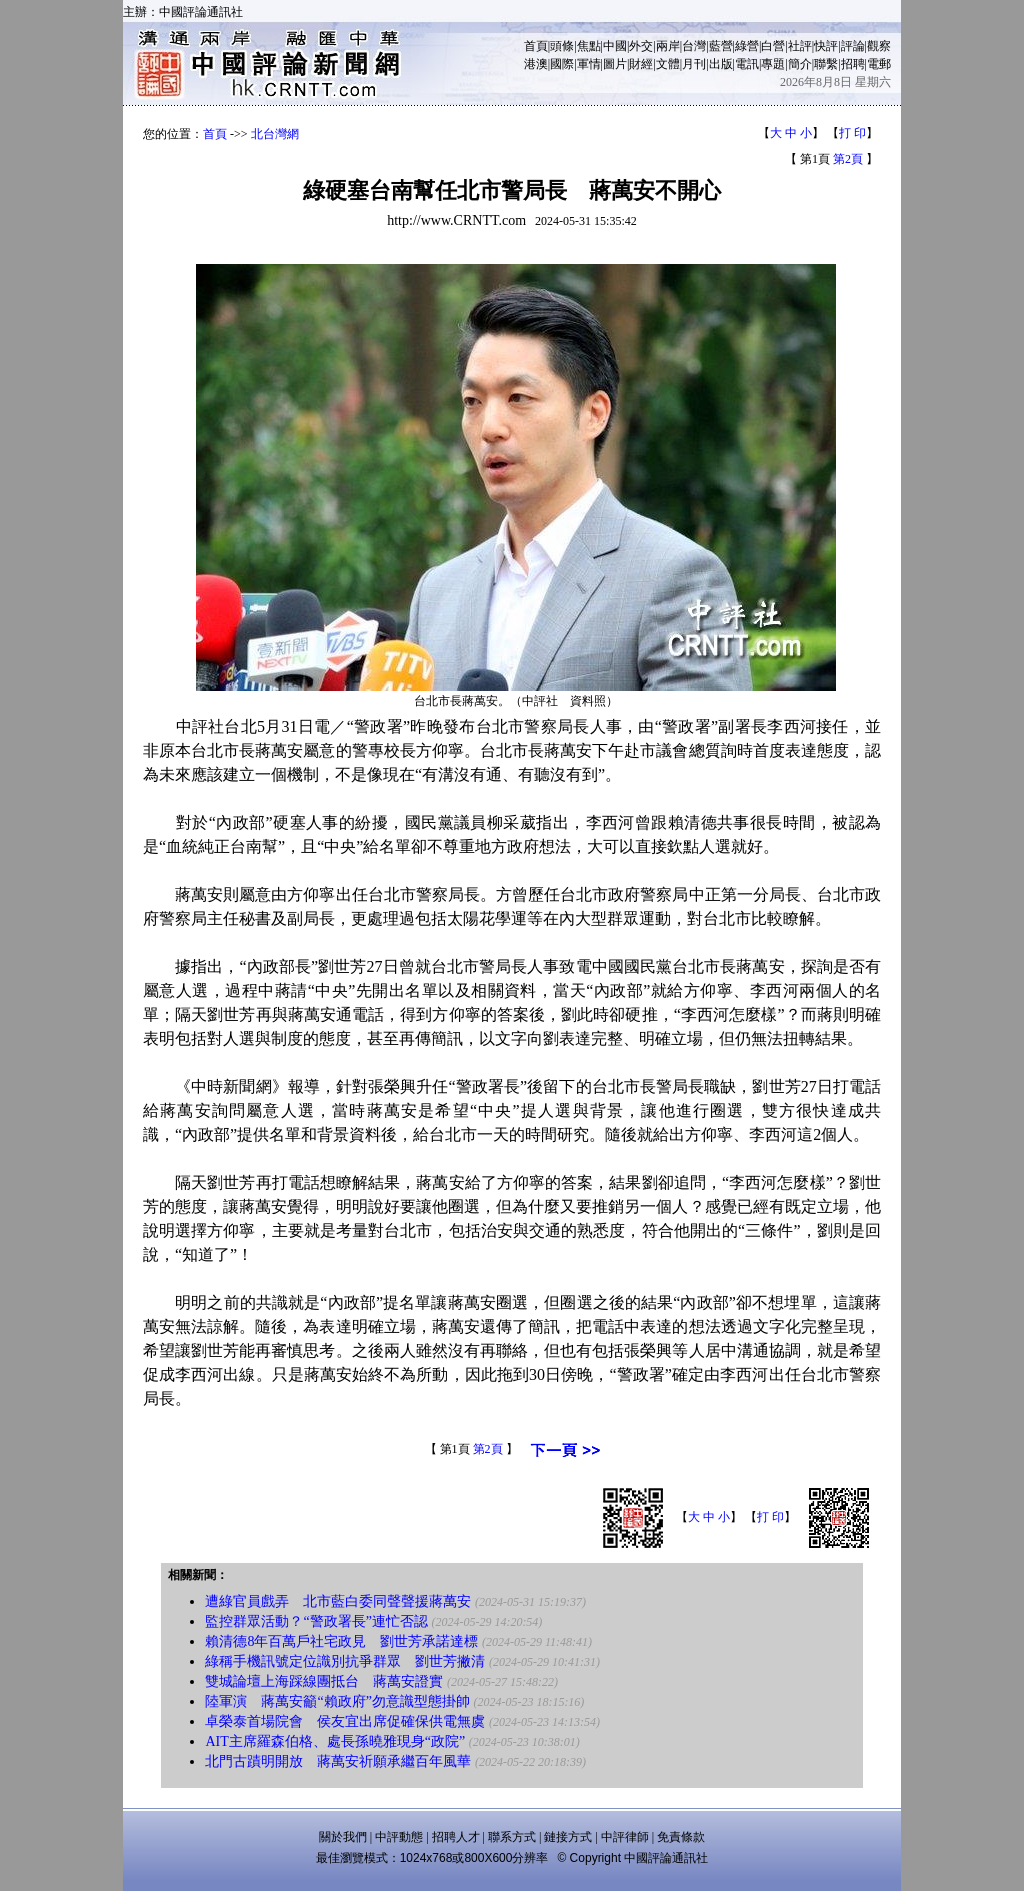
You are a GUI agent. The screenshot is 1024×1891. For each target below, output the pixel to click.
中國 (615, 46)
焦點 (589, 46)
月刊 (694, 64)
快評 (826, 46)
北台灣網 (275, 134)
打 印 (852, 133)
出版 (721, 64)
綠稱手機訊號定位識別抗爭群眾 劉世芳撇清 (345, 1661)
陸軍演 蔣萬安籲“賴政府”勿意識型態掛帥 (337, 1701)
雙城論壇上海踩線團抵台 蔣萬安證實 (324, 1681)
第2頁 (848, 159)
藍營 (721, 46)
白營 (773, 46)
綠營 (747, 46)
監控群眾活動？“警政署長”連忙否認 (316, 1621)
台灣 (694, 46)
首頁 (536, 46)
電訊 (747, 64)
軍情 (589, 64)
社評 (800, 46)
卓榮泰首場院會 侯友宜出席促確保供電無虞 (345, 1721)
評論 (853, 46)
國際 (562, 64)
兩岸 (668, 46)
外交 (641, 46)
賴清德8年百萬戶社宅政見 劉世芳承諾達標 (341, 1641)
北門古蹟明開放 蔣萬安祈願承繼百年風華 (338, 1761)
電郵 (879, 64)
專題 (773, 64)
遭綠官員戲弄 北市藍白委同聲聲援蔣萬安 (338, 1601)
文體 (668, 64)
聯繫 (826, 64)
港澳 (536, 64)
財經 (641, 64)
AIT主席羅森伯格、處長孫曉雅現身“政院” (335, 1741)
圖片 (615, 64)
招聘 (853, 64)
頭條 (562, 46)
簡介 (800, 64)
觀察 (879, 46)
